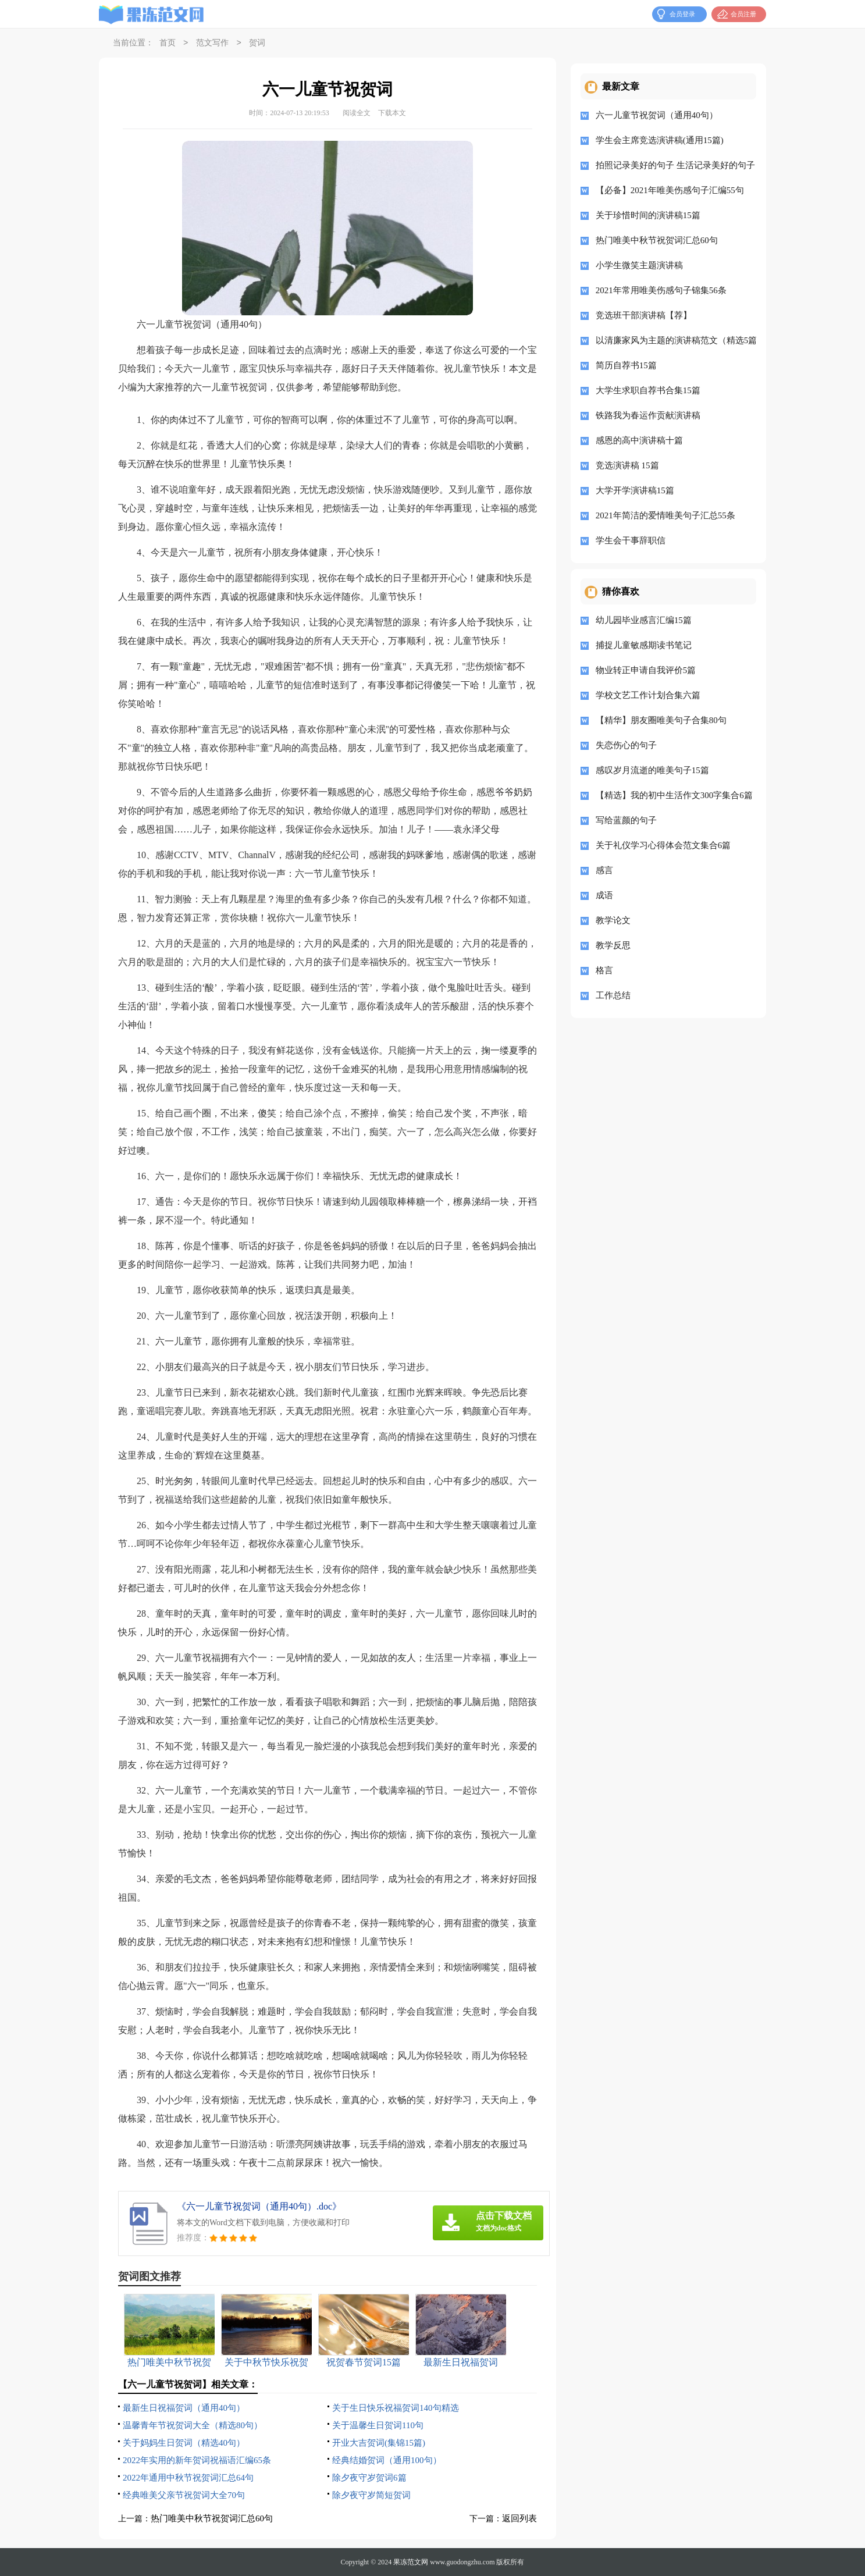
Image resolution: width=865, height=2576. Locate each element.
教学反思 (613, 945)
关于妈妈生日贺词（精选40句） (184, 2442)
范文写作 (212, 43)
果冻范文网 (410, 2562)
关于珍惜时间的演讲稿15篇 (648, 215)
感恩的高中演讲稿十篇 (639, 440)
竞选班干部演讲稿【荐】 (644, 315)
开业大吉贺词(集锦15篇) (378, 2442)
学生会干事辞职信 (630, 540)
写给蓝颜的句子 (626, 820)
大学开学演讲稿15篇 (635, 490)
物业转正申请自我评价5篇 (646, 670)
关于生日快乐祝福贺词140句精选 (395, 2408)
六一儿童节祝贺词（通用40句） (657, 115)
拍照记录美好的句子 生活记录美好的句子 (672, 165)
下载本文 (392, 113)
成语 (604, 895)
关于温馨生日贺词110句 (377, 2425)
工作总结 (613, 995)
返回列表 (519, 2518)
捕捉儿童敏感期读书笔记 (644, 645)
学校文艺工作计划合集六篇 (648, 695)
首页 (167, 43)
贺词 (257, 43)
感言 (604, 870)
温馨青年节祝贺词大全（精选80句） (192, 2425)
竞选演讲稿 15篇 (627, 465)
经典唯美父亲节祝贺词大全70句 (184, 2495)
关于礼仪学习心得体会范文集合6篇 (663, 845)
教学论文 (613, 920)
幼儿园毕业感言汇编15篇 (644, 620)
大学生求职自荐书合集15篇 (648, 390)
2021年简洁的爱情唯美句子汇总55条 (665, 515)
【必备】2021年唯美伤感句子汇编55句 (670, 190)
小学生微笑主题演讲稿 (639, 265)
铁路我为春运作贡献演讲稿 (648, 415)
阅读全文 (357, 113)
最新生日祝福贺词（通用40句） (184, 2408)
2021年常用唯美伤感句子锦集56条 (661, 290)
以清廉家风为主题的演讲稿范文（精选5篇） (672, 340)
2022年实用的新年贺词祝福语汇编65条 (197, 2460)
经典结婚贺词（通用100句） (387, 2460)
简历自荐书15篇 (626, 365)
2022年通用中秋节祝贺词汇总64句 (188, 2477)
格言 (604, 970)
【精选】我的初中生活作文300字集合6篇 (672, 795)
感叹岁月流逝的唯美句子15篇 (652, 770)
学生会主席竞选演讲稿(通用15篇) (660, 140)
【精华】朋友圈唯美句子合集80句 (661, 720)
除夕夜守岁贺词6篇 (369, 2477)
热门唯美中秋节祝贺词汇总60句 (212, 2518)
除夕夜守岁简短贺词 (371, 2495)
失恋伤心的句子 (626, 745)
